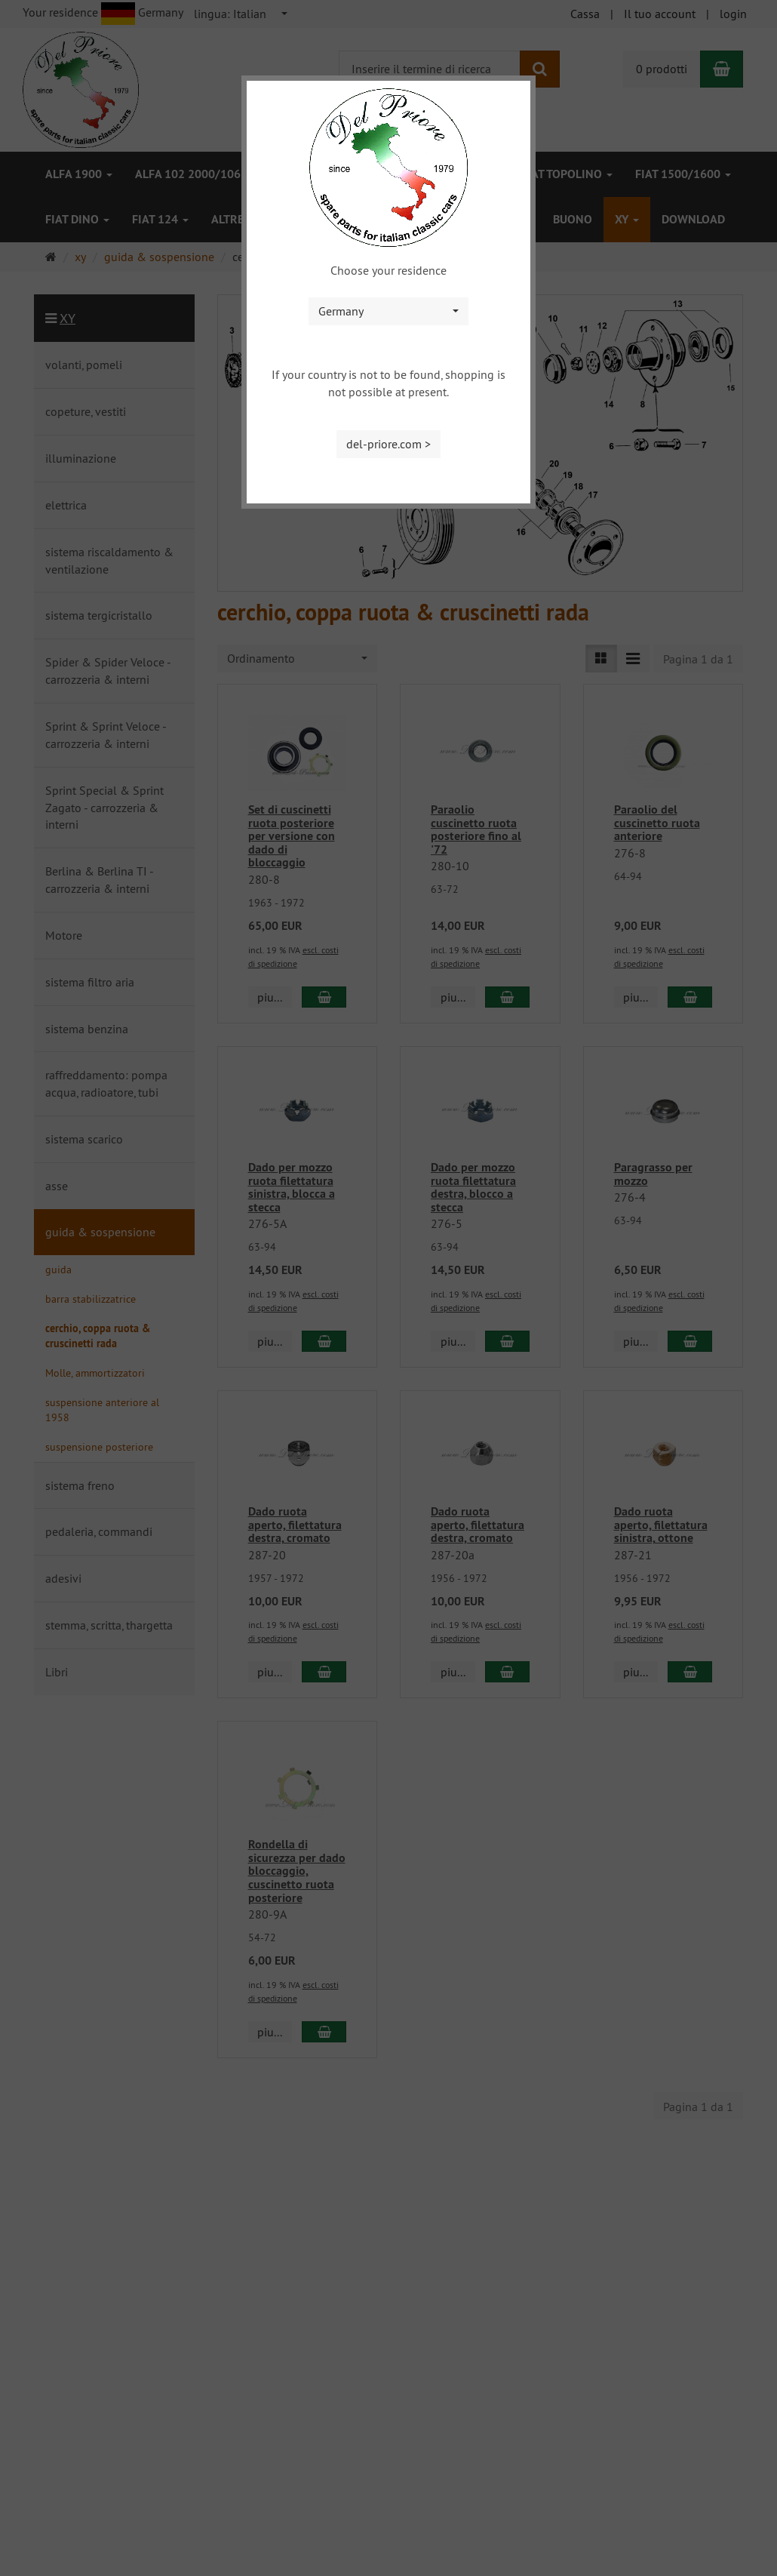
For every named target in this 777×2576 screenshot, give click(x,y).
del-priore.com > (388, 443)
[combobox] (388, 311)
